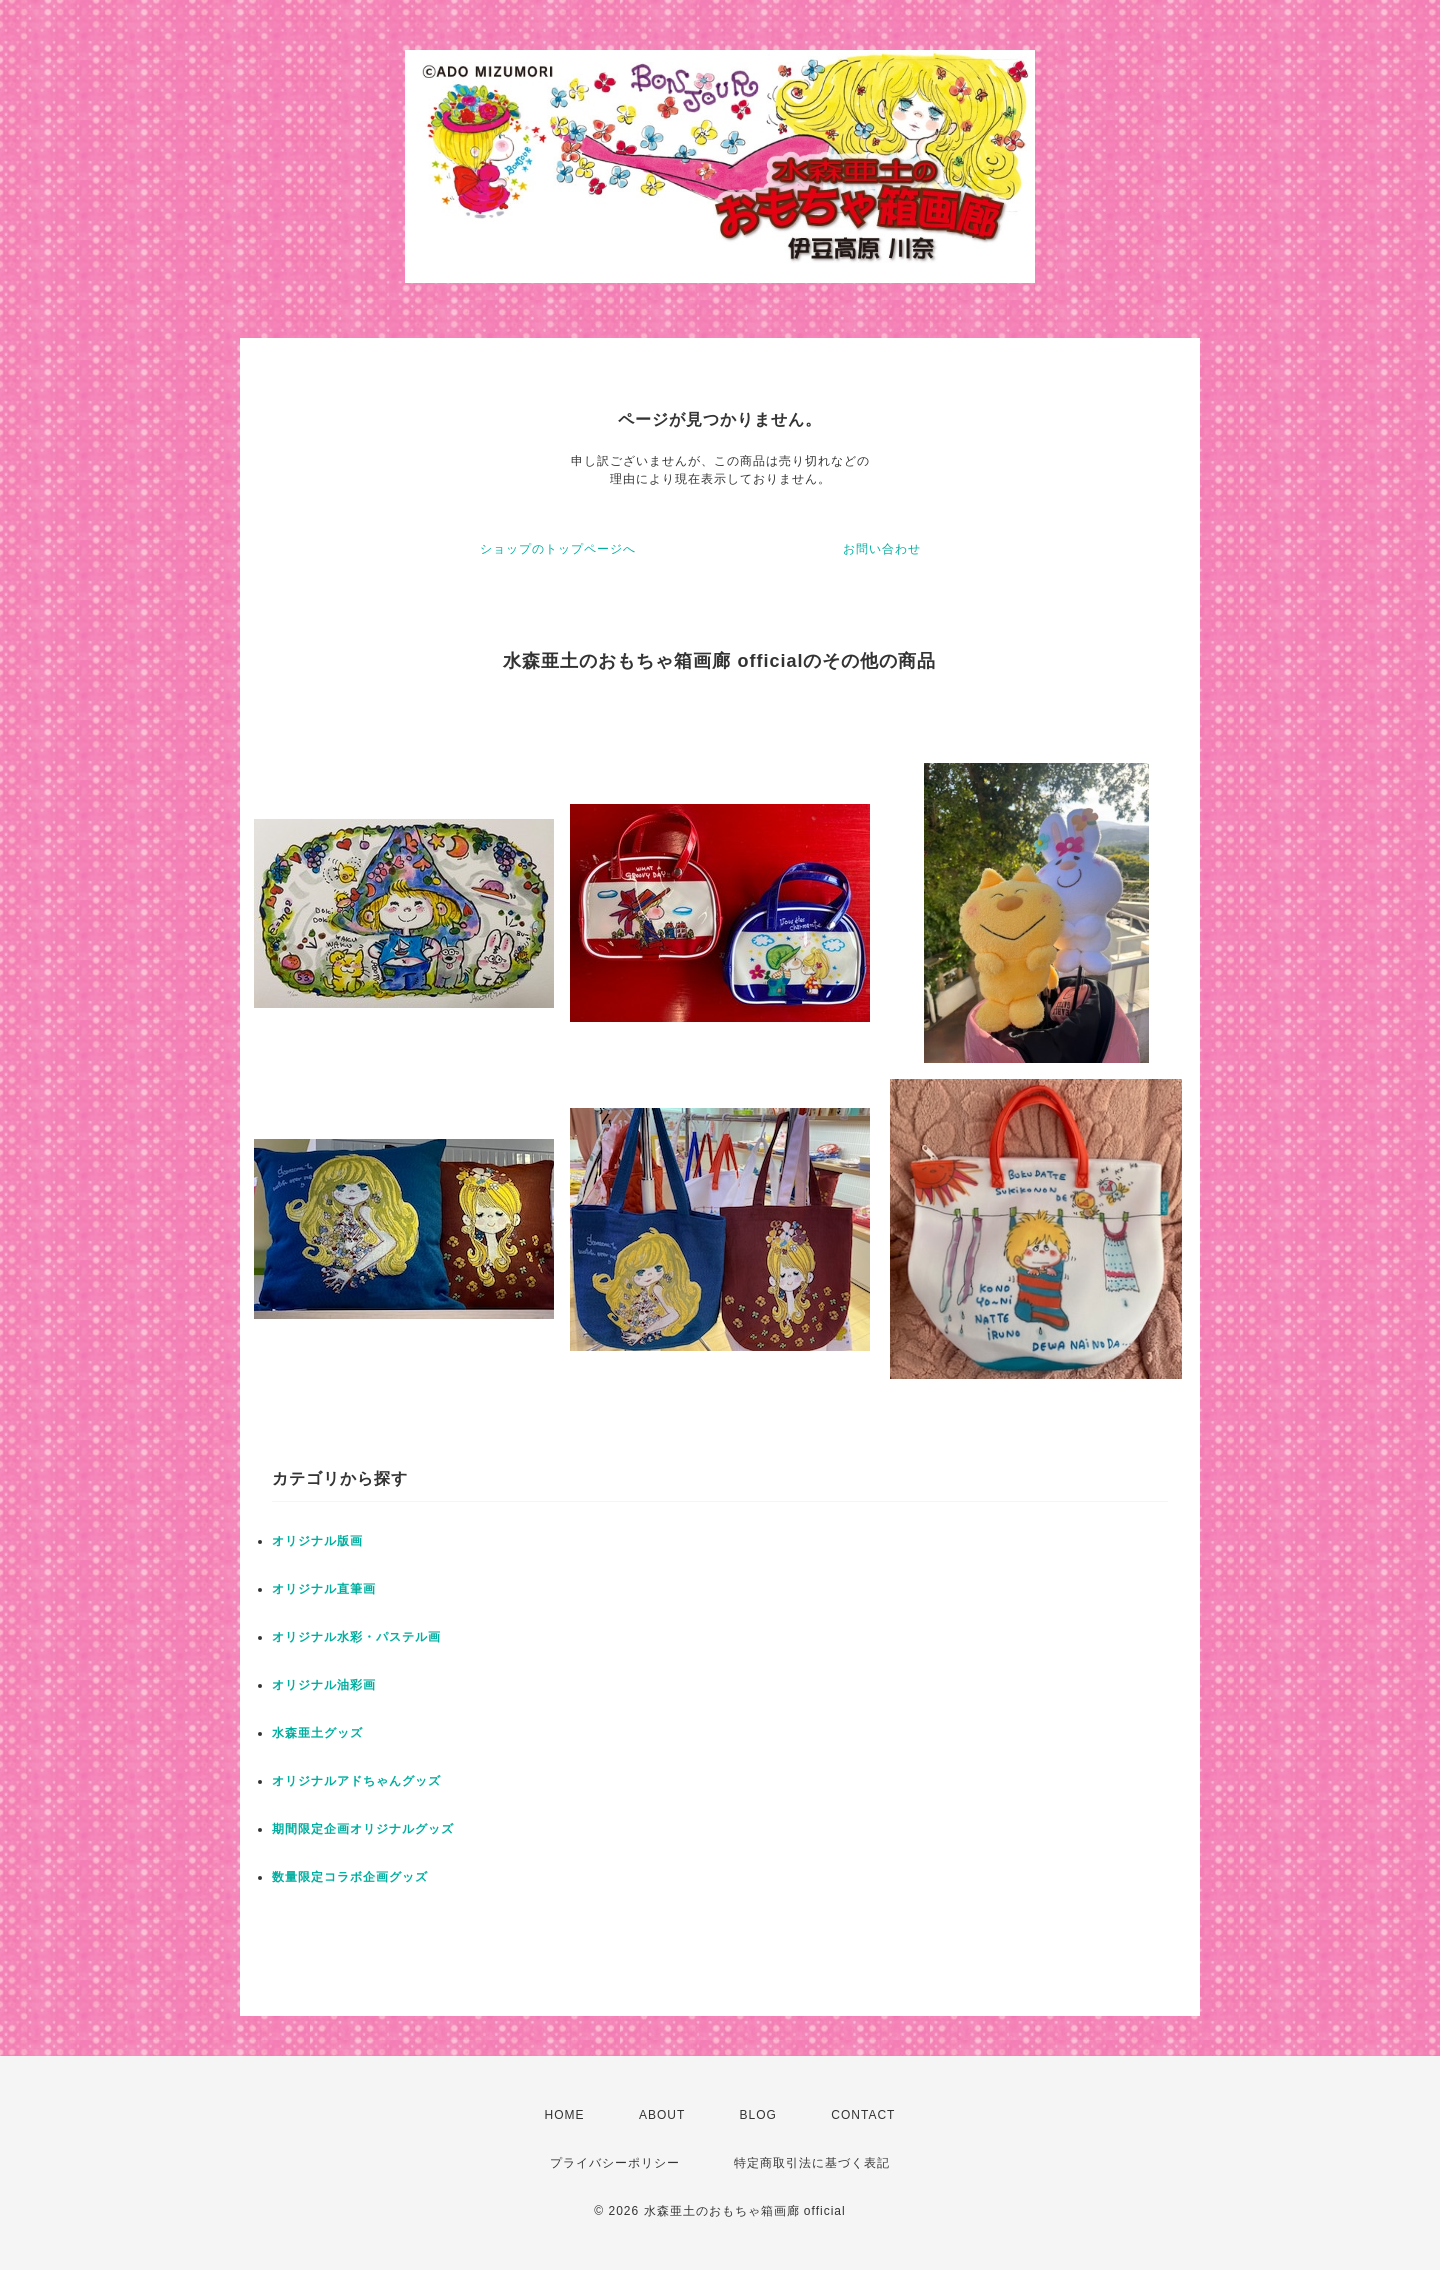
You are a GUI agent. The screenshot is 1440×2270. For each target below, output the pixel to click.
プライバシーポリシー (615, 2163)
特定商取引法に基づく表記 (812, 2163)
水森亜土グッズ (317, 1733)
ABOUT (662, 2115)
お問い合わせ (882, 549)
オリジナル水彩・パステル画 (356, 1637)
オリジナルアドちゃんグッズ (356, 1781)
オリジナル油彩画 (324, 1685)
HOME (565, 2115)
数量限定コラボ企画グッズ (350, 1877)
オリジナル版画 (317, 1541)
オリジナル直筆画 (324, 1589)
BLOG (758, 2115)
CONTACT (863, 2115)
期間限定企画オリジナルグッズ (363, 1829)
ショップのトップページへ (558, 549)
